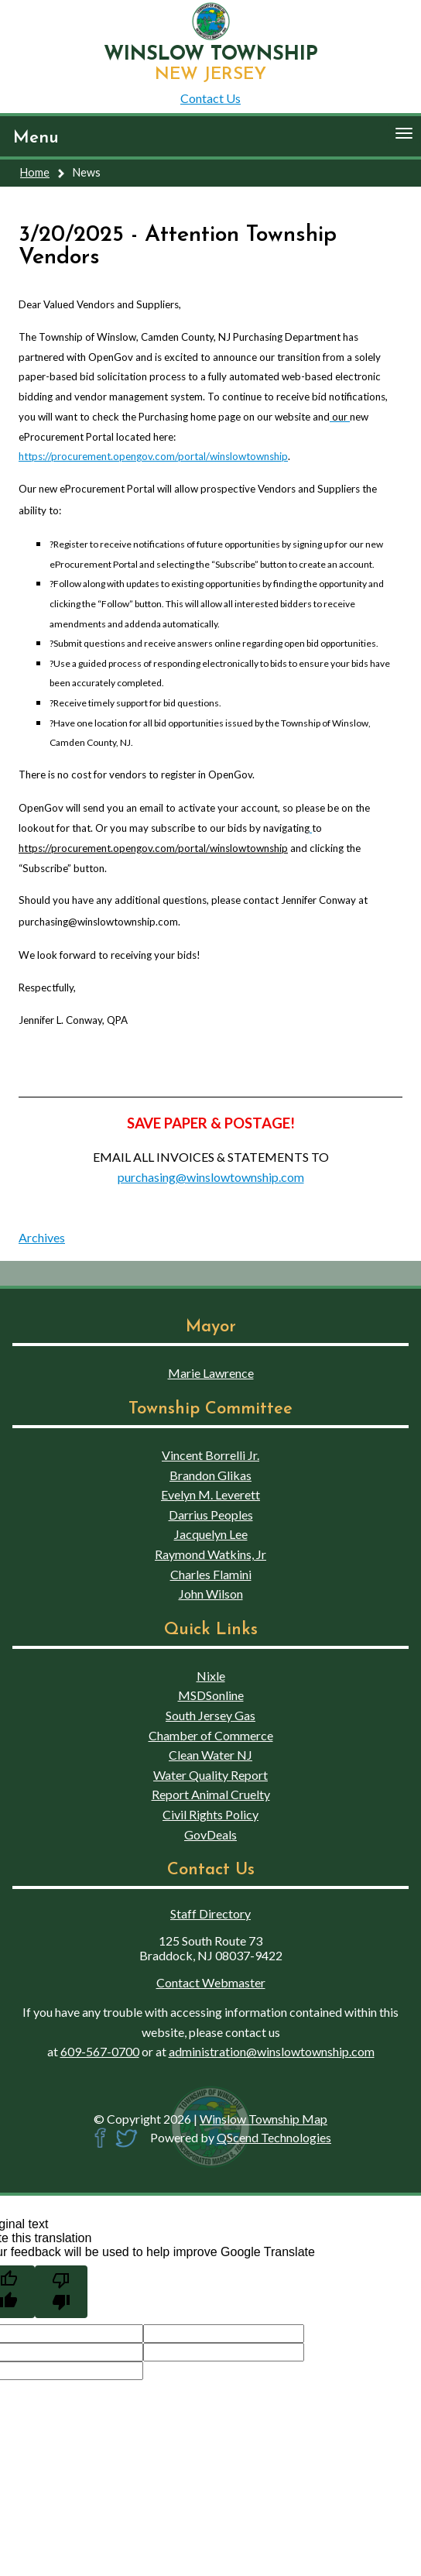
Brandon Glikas (210, 1475)
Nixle (211, 1675)
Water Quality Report (210, 1774)
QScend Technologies (274, 2137)
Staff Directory (210, 1913)
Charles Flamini (211, 1574)
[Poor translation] (61, 2291)
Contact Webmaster (210, 1982)
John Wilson (211, 1593)
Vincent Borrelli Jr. (210, 1455)
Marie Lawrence (211, 1372)
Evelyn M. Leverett (210, 1494)
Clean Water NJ (210, 1754)
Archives (42, 1237)
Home (35, 172)
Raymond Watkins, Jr (210, 1554)
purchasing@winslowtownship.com (211, 1177)
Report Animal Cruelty (211, 1794)
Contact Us (210, 98)
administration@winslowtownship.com (272, 2051)
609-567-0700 (99, 2051)
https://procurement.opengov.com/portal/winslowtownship (153, 456)
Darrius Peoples (211, 1514)
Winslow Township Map (263, 2118)
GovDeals (210, 1834)
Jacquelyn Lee (211, 1534)
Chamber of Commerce (211, 1735)
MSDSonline (211, 1695)
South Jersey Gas (210, 1715)
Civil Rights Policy (210, 1814)
